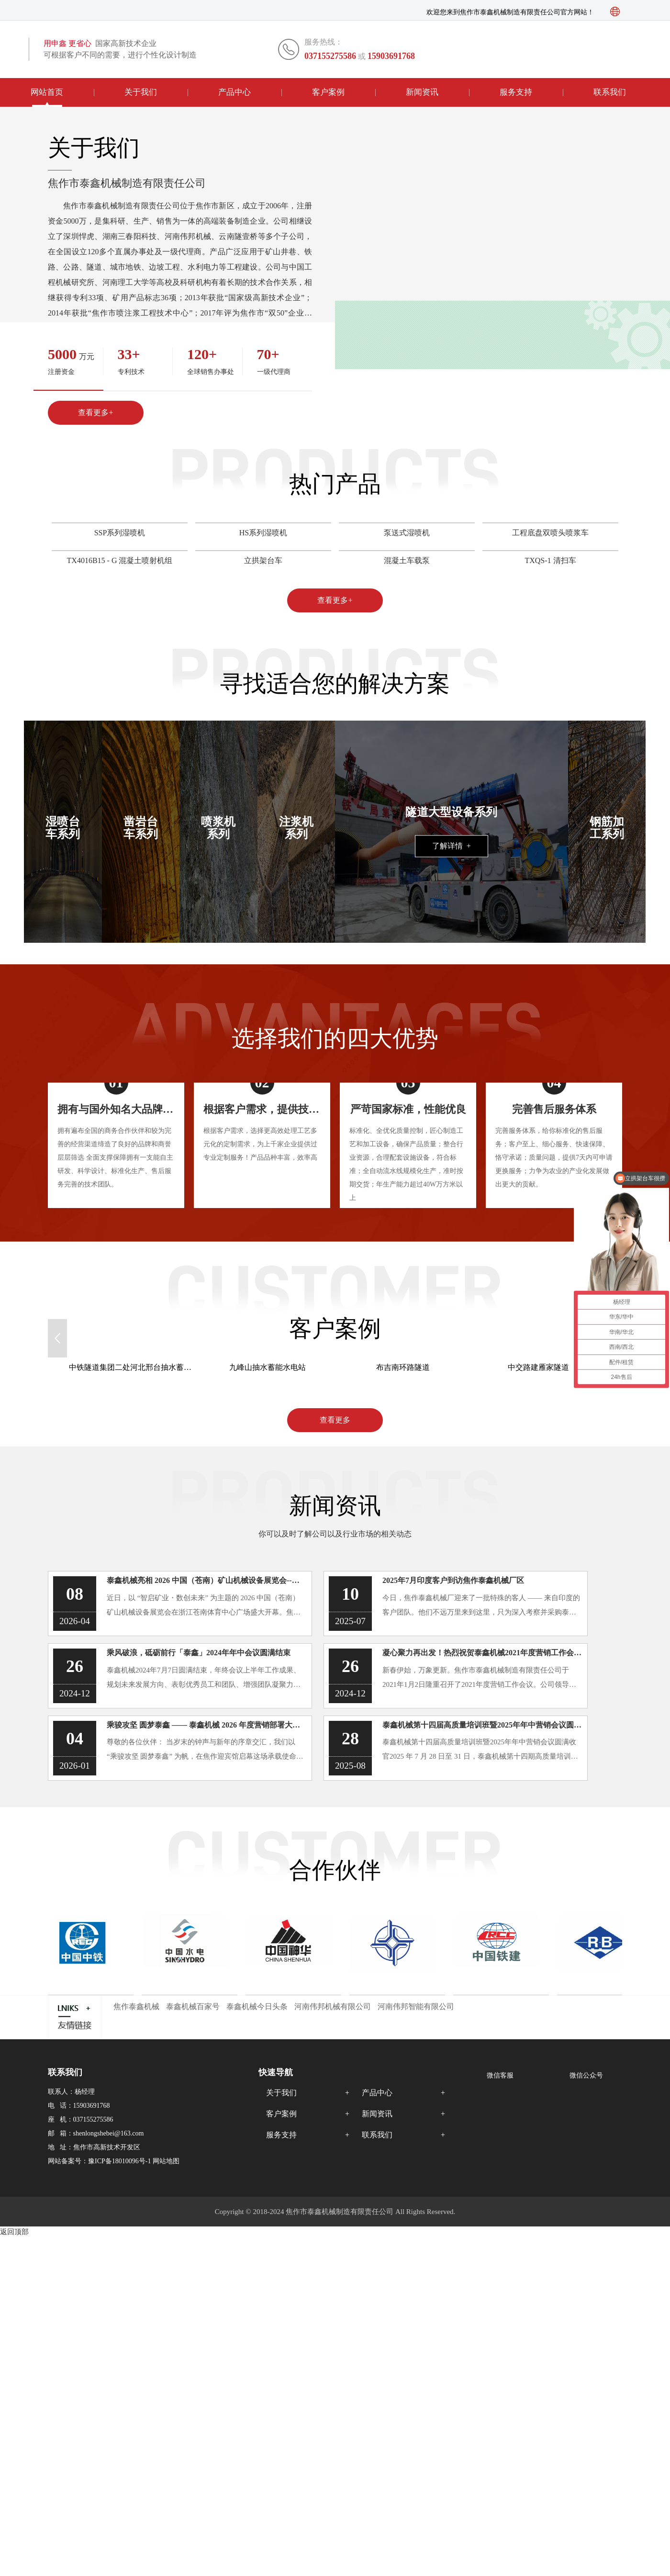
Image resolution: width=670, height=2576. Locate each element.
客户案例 (328, 92)
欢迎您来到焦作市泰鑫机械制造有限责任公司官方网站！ (510, 12)
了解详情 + (451, 846)
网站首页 (47, 92)
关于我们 (140, 92)
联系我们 (609, 92)
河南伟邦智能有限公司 (416, 2006)
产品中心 (234, 92)
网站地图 (166, 2161)
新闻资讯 (422, 92)
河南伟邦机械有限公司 (332, 2006)
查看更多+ (95, 412)
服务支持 (516, 92)
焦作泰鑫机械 (136, 2006)
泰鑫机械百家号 (193, 2006)
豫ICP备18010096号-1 (119, 2161)
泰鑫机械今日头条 (257, 2006)
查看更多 (335, 1420)
